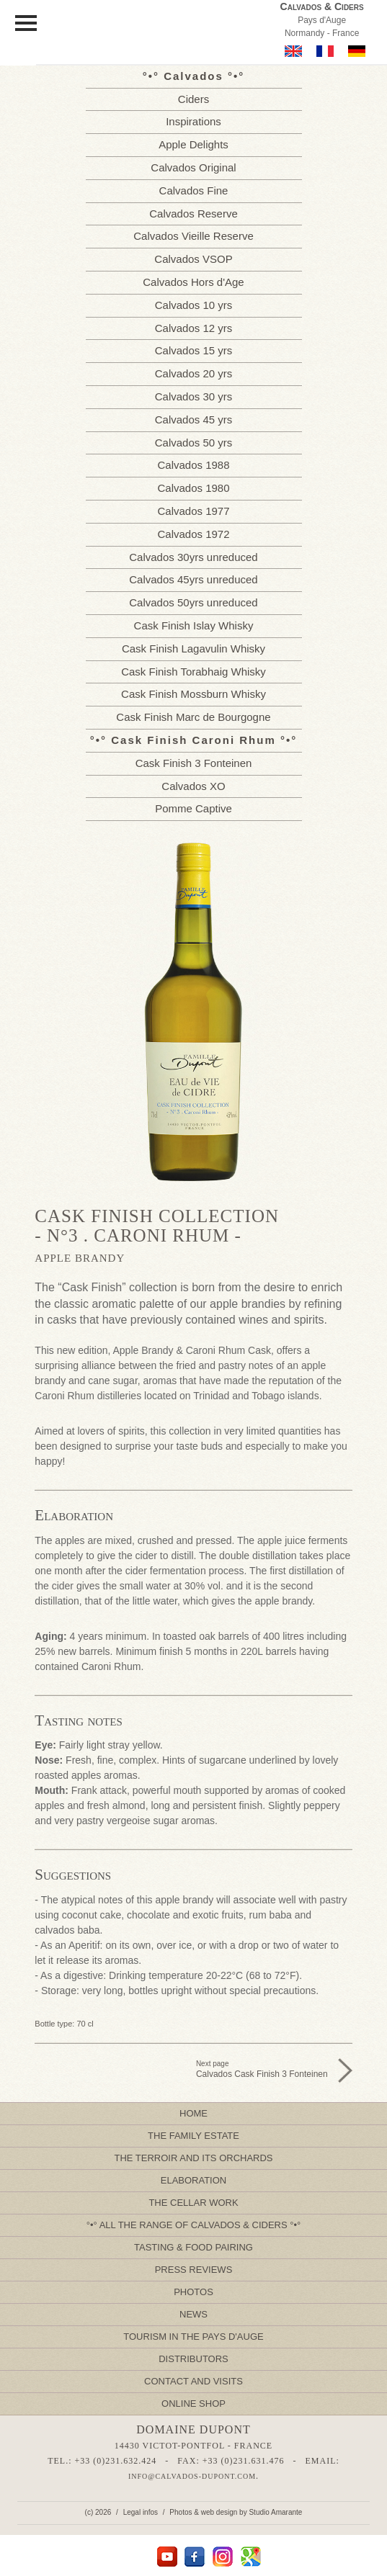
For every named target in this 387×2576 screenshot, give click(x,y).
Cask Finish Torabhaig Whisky (193, 671)
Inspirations (193, 121)
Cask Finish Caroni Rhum (193, 740)
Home (193, 2113)
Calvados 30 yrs (194, 396)
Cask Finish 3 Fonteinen (193, 763)
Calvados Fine (193, 190)
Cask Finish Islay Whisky (194, 625)
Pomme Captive (193, 808)
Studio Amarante (275, 2512)
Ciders (193, 99)
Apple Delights (193, 144)
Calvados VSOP (193, 259)
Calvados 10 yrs (194, 305)
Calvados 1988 (193, 465)
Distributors (193, 2358)
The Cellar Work (193, 2202)
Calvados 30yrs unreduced (193, 557)
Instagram (223, 2556)
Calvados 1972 (193, 534)
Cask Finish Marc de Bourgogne (193, 717)
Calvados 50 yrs (194, 442)
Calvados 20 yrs (194, 373)
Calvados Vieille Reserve (193, 236)
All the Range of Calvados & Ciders (193, 2225)
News (193, 2314)
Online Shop (193, 2403)
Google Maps (251, 2556)
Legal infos (140, 2512)
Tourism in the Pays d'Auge (193, 2336)
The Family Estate (193, 2135)
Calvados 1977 (193, 511)
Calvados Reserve (193, 213)
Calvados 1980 (193, 488)
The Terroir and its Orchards (193, 2158)
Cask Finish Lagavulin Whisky (193, 648)
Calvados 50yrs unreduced (193, 602)
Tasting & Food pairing (193, 2247)
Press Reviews (194, 2269)
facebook (194, 2556)
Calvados (193, 76)
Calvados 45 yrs (194, 419)
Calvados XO (193, 786)
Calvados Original (193, 167)
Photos (193, 2291)
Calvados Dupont (166, 35)
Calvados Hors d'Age (193, 282)
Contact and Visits (193, 2381)
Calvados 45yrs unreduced (193, 579)
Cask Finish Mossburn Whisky (193, 694)
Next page (262, 2069)
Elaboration (194, 2180)
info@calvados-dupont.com (192, 2476)
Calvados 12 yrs (194, 328)
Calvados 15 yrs (194, 350)
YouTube (166, 2556)
